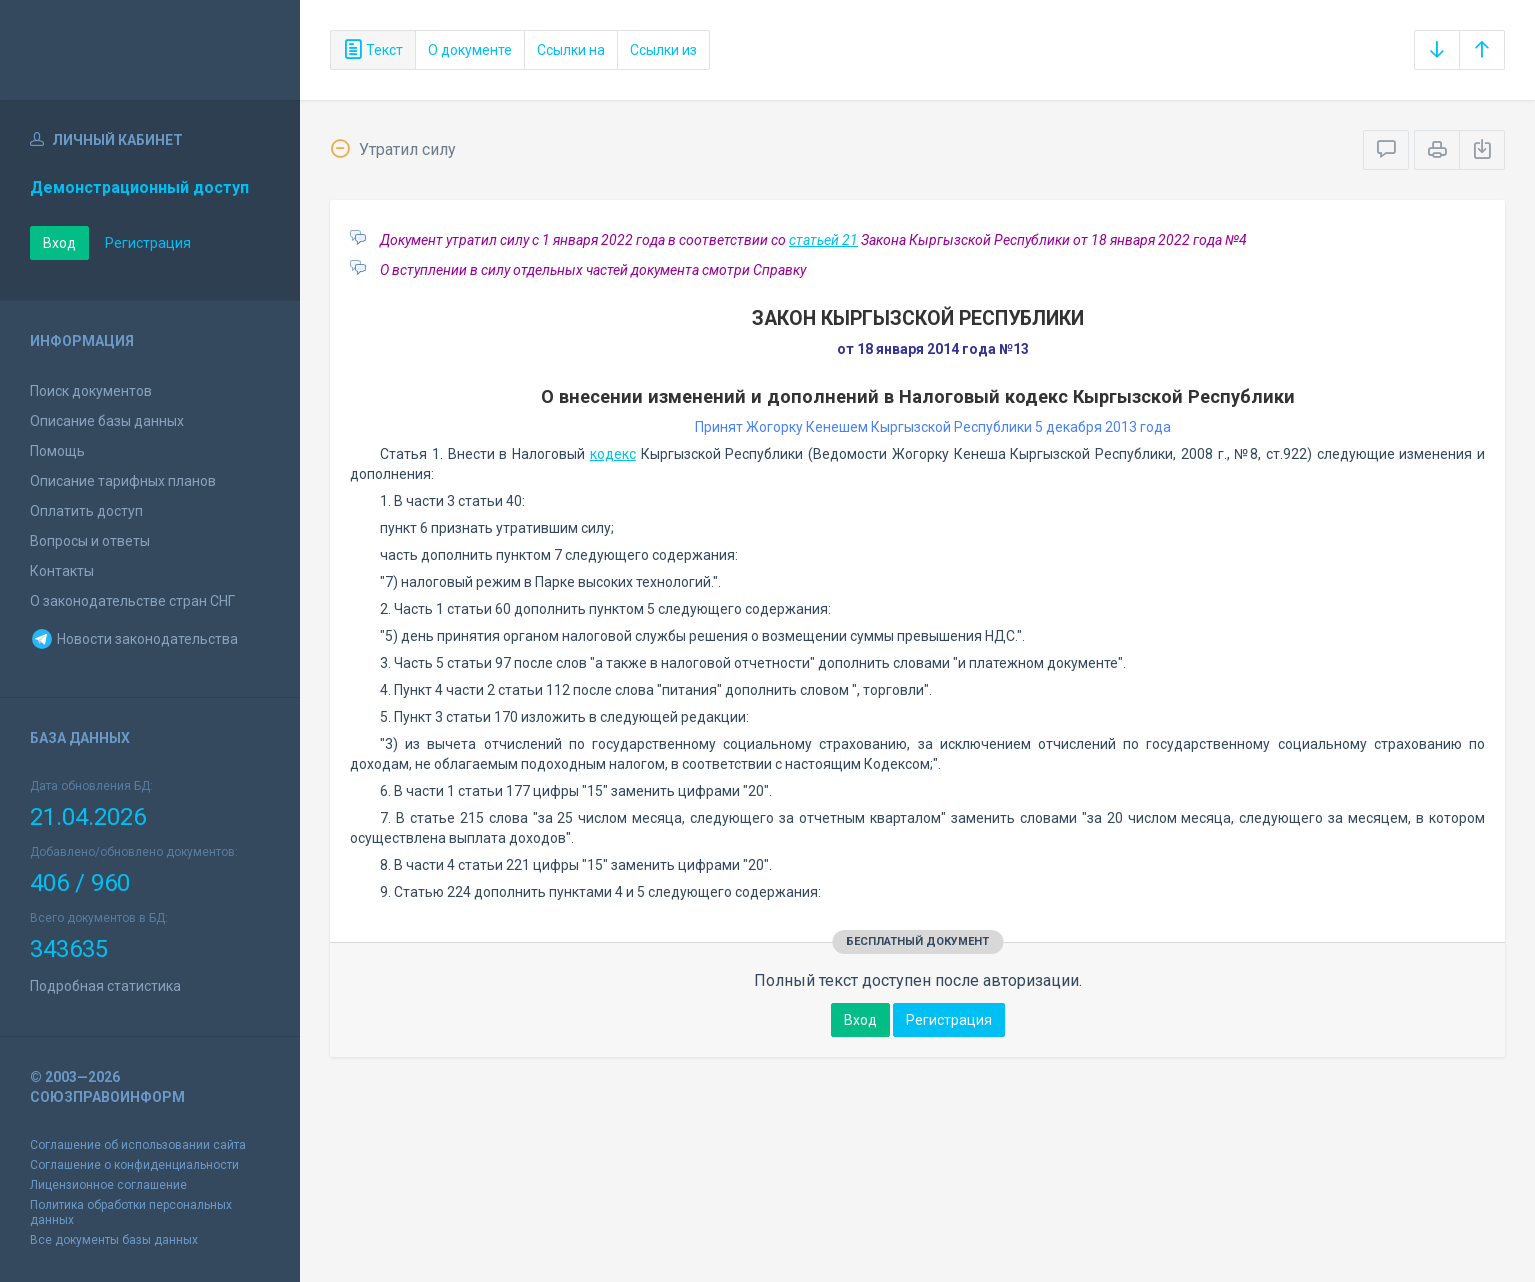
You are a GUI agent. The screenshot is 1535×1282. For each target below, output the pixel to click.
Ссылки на (571, 50)
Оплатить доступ (86, 511)
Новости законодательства (134, 639)
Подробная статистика (105, 986)
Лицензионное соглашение (108, 1185)
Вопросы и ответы (90, 541)
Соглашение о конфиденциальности (134, 1165)
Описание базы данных (107, 421)
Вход (59, 243)
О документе (470, 50)
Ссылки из (663, 50)
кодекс (613, 454)
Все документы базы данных (114, 1240)
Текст (373, 50)
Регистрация (148, 243)
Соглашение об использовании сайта (138, 1145)
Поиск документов (91, 391)
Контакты (62, 571)
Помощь (57, 451)
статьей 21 (823, 240)
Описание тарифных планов (123, 481)
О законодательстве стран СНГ (132, 601)
